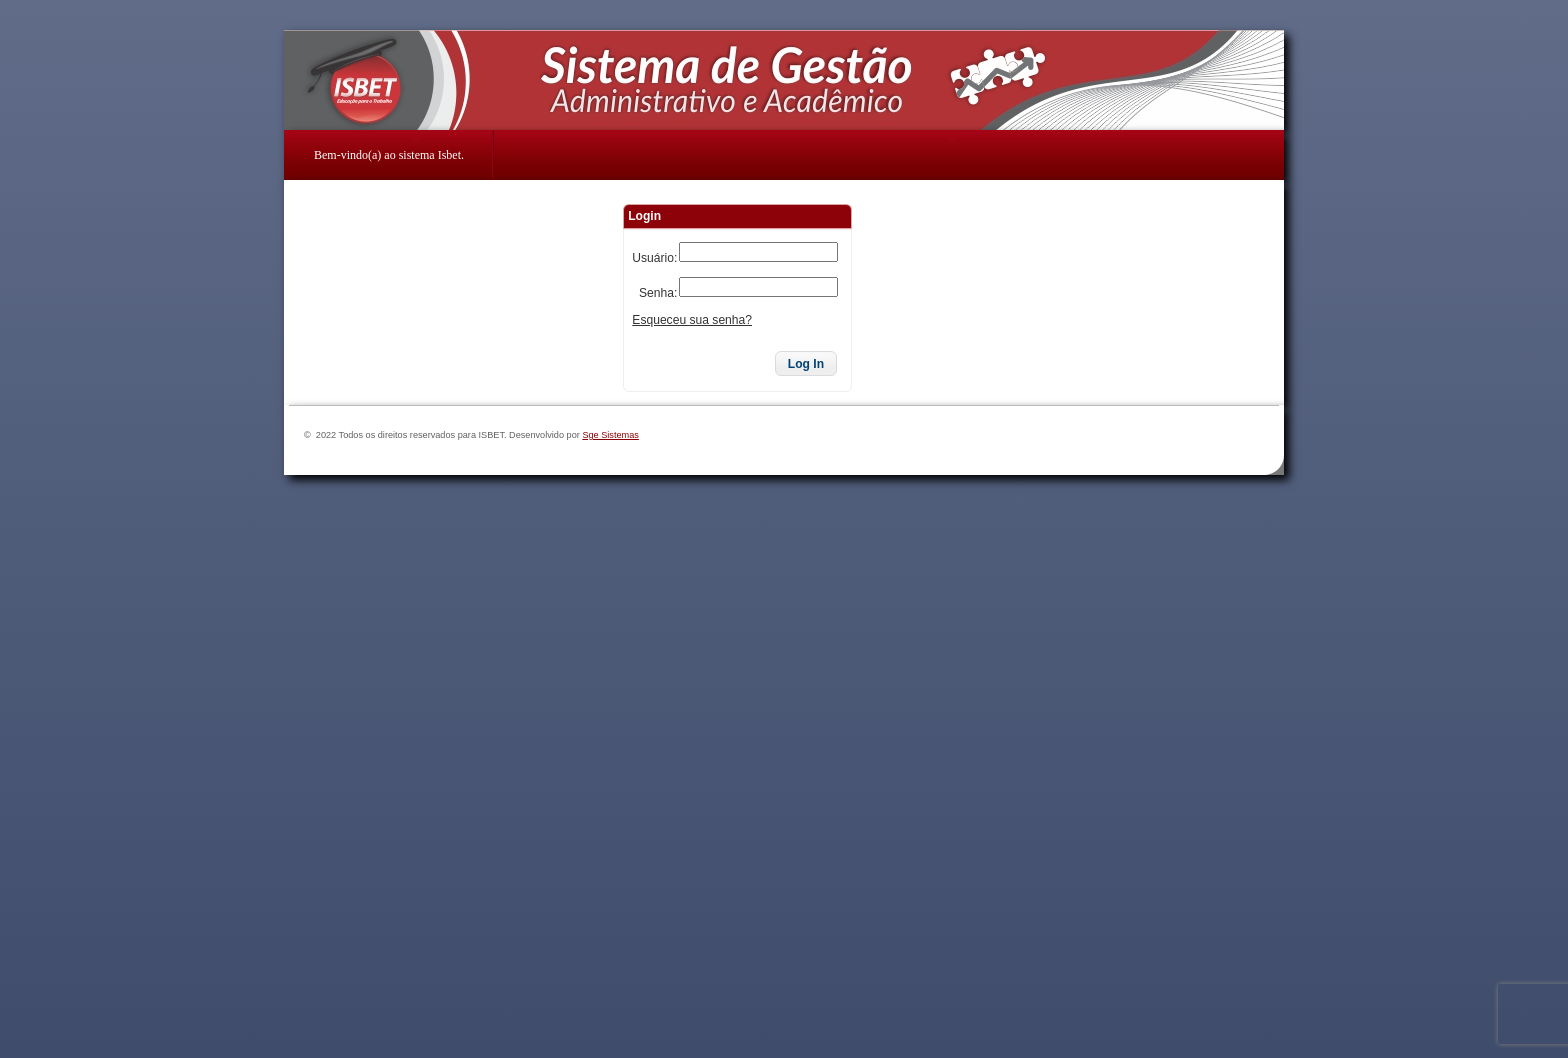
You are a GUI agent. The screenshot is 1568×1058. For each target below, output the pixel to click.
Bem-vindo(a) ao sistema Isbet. (389, 155)
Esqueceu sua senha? (692, 320)
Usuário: (654, 258)
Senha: (658, 293)
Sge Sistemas (610, 435)
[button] (806, 364)
